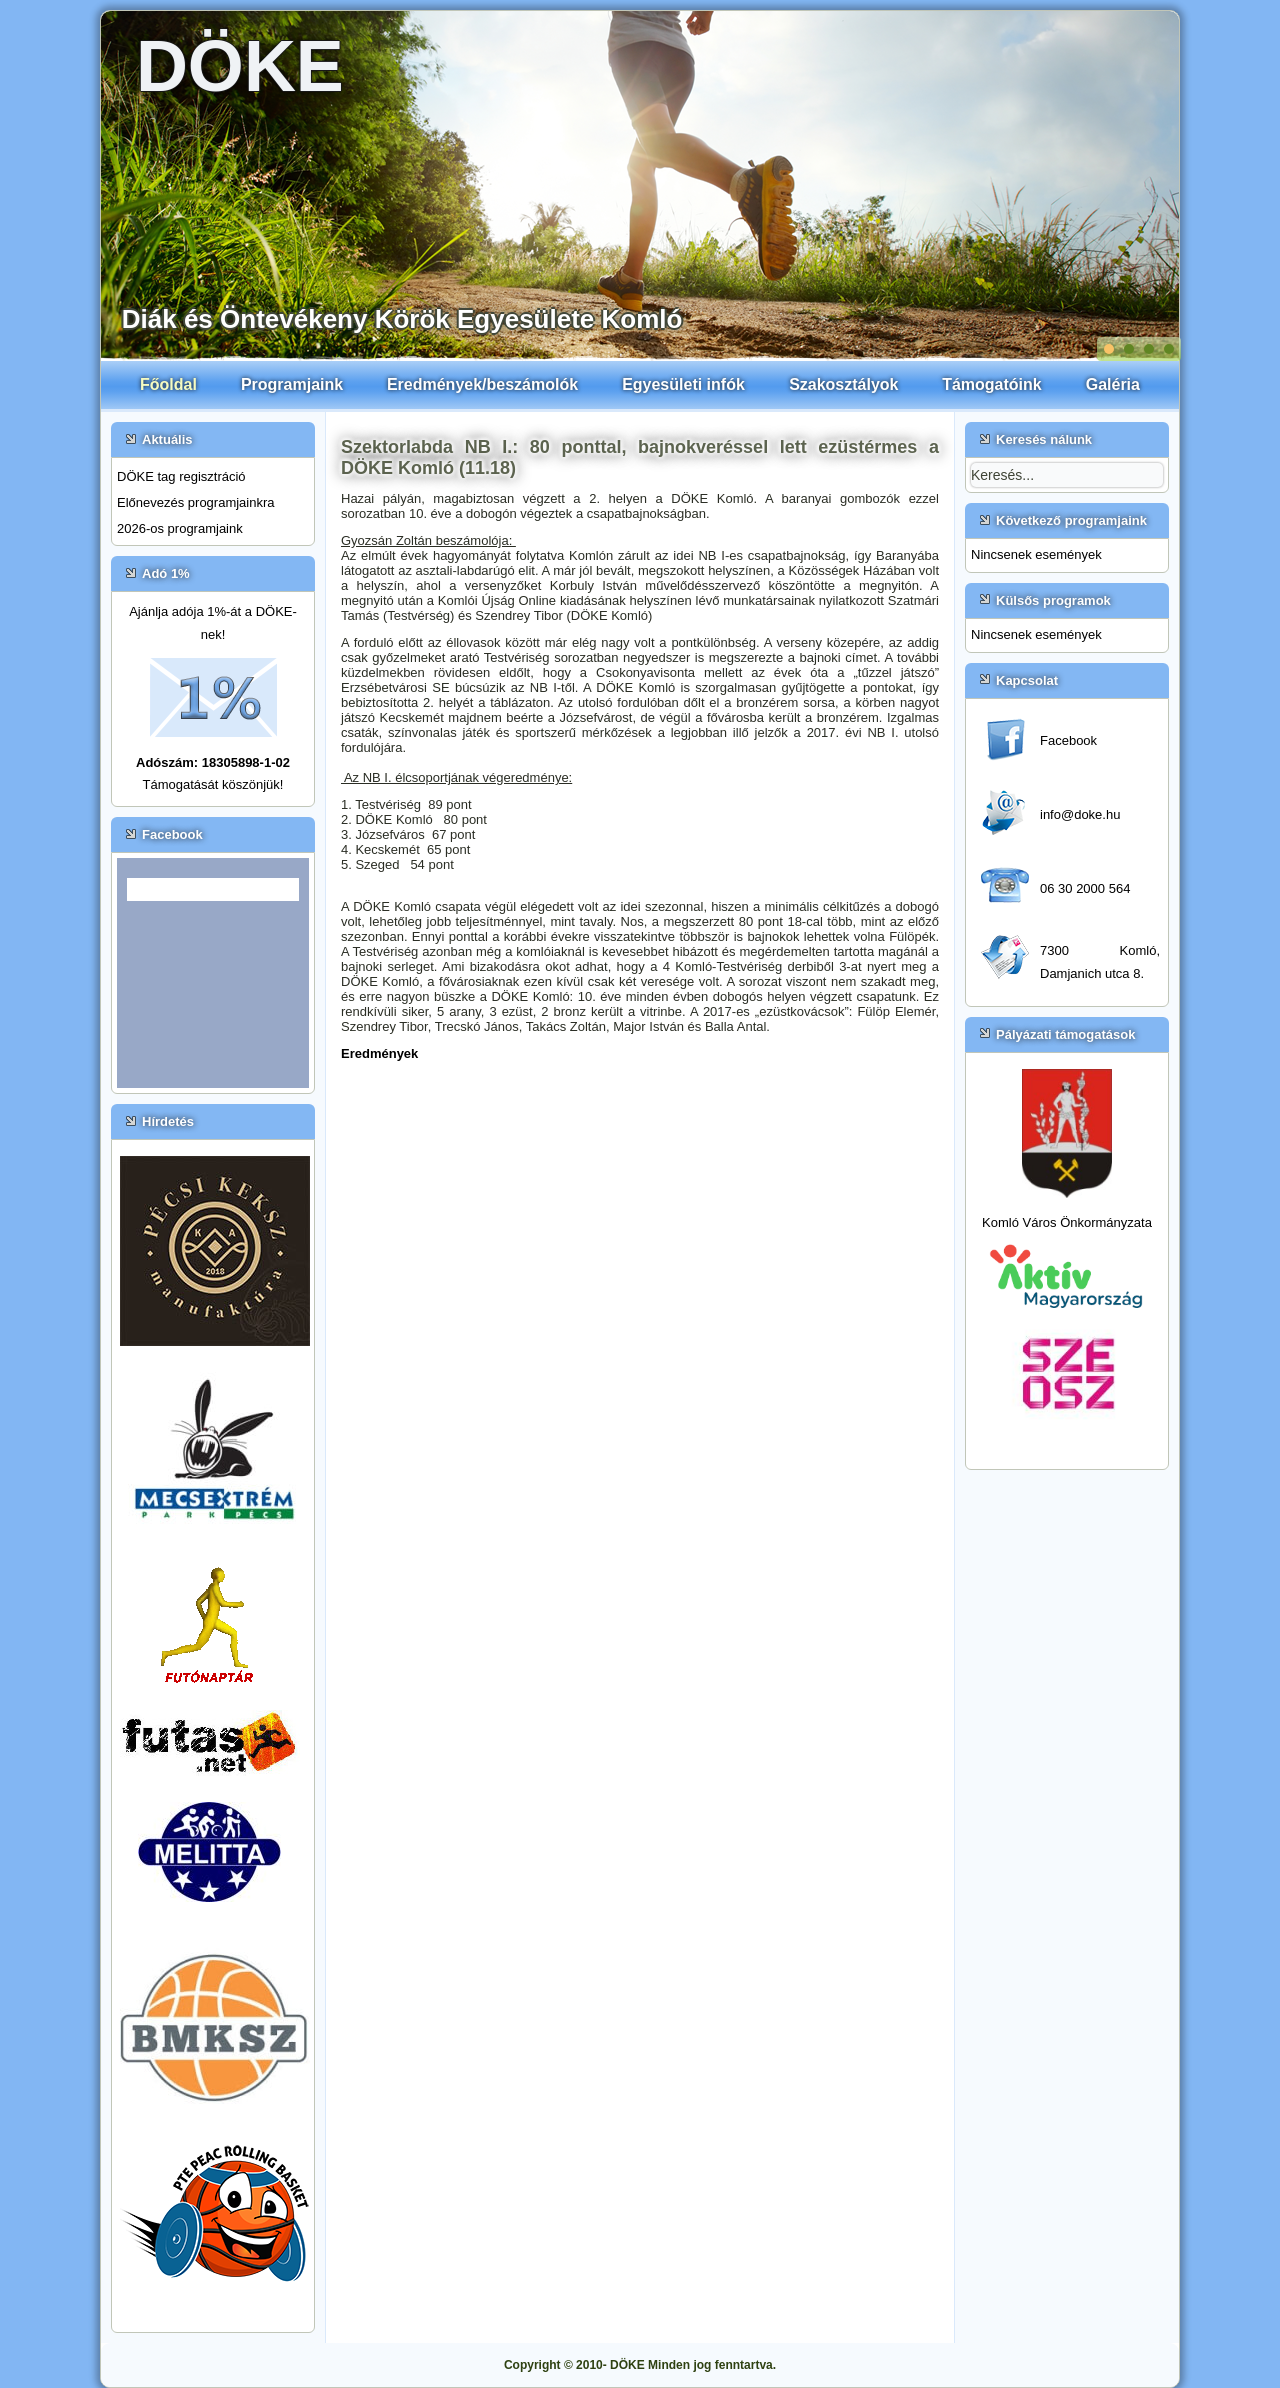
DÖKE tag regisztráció (181, 476)
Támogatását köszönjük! (213, 784)
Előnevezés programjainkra (196, 502)
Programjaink (292, 384)
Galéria (1113, 384)
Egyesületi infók (683, 384)
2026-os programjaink (180, 528)
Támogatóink (992, 384)
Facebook (1068, 740)
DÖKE (240, 66)
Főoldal (168, 384)
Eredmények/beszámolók (482, 384)
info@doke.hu (1080, 814)
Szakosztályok (843, 384)
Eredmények (379, 1053)
